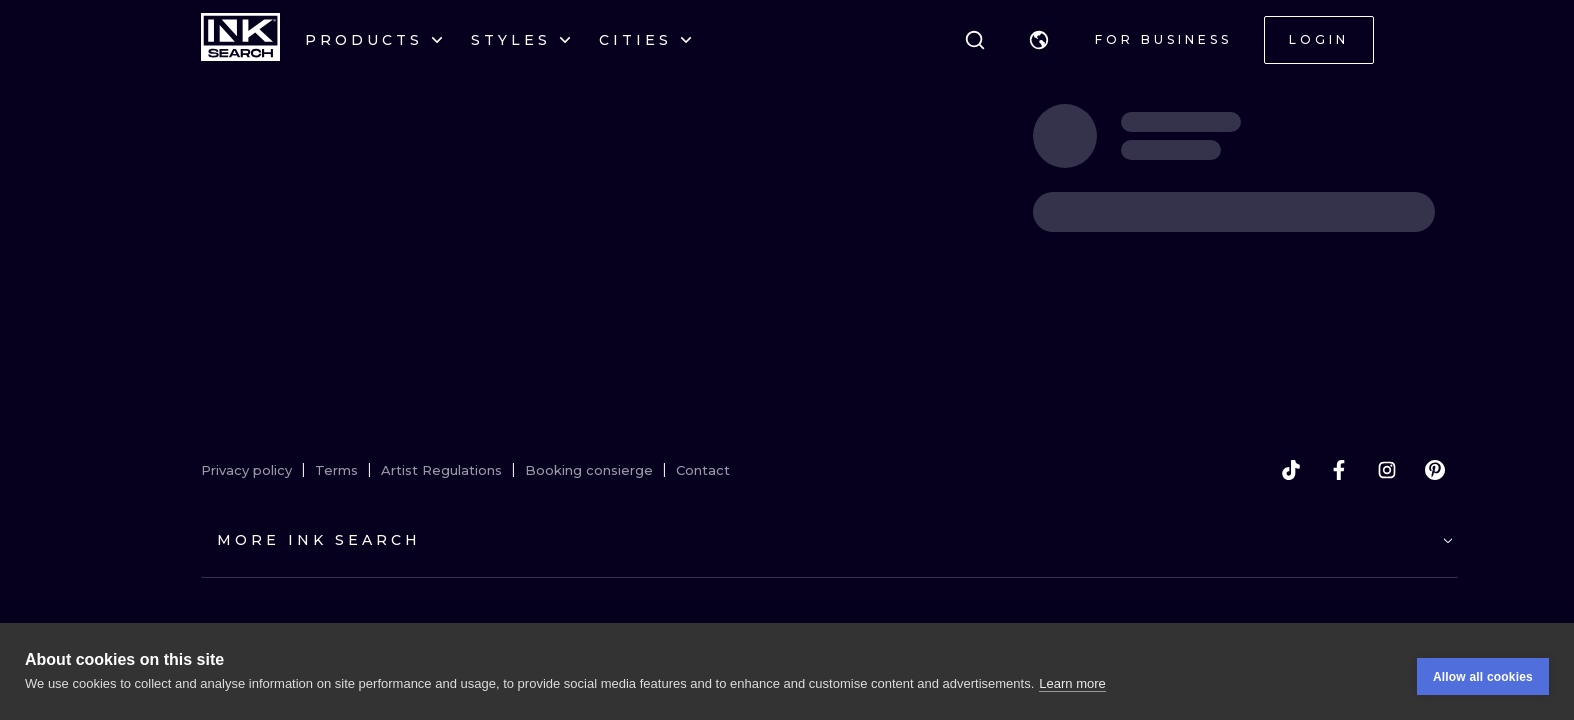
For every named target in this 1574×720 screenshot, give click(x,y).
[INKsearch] (240, 40)
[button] (1039, 40)
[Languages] (1039, 40)
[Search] (975, 40)
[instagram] (1387, 470)
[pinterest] (1435, 470)
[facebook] (1339, 470)
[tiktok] (1291, 470)
